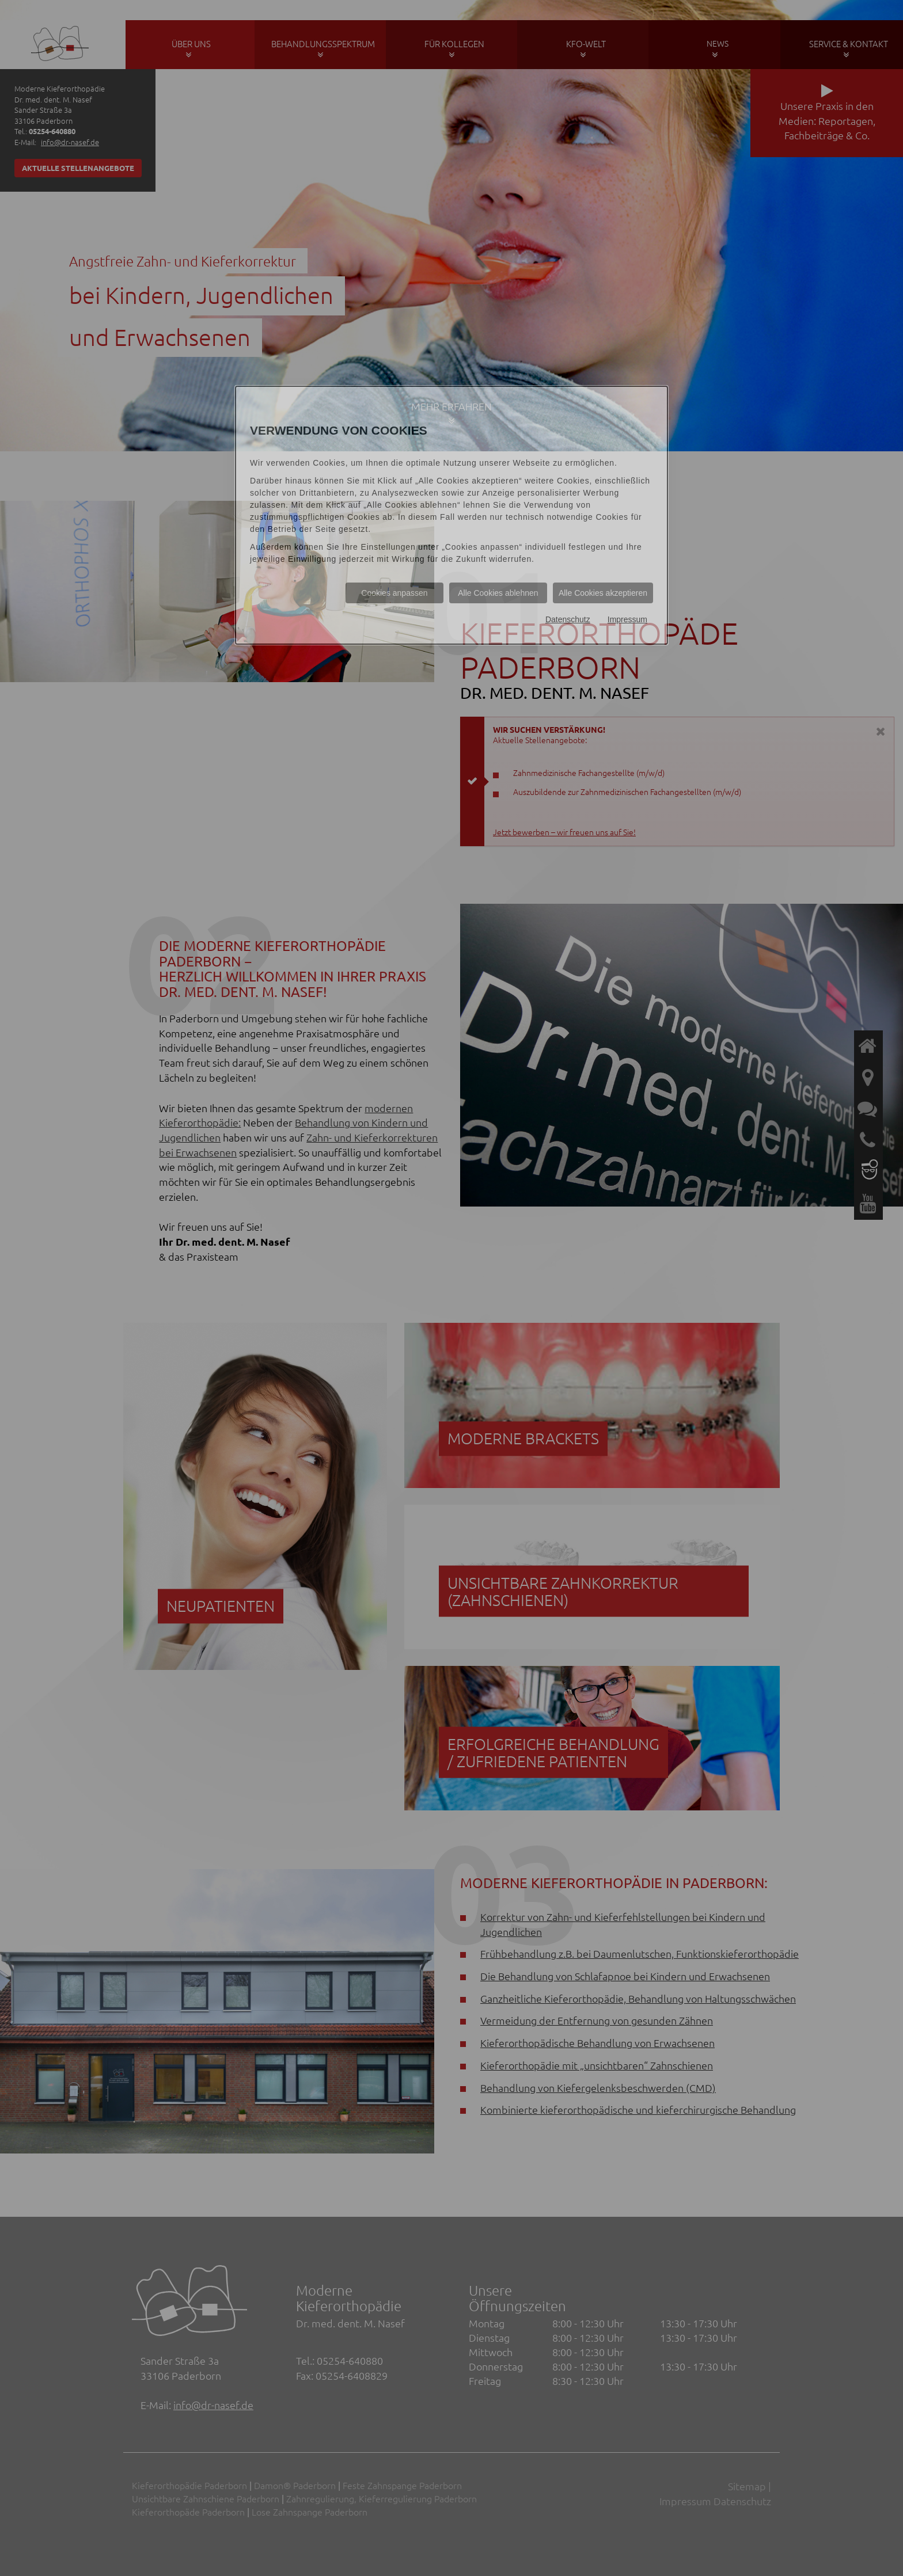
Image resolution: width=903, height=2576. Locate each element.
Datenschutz (567, 619)
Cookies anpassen (394, 593)
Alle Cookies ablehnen (498, 593)
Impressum (627, 619)
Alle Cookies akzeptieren (603, 593)
